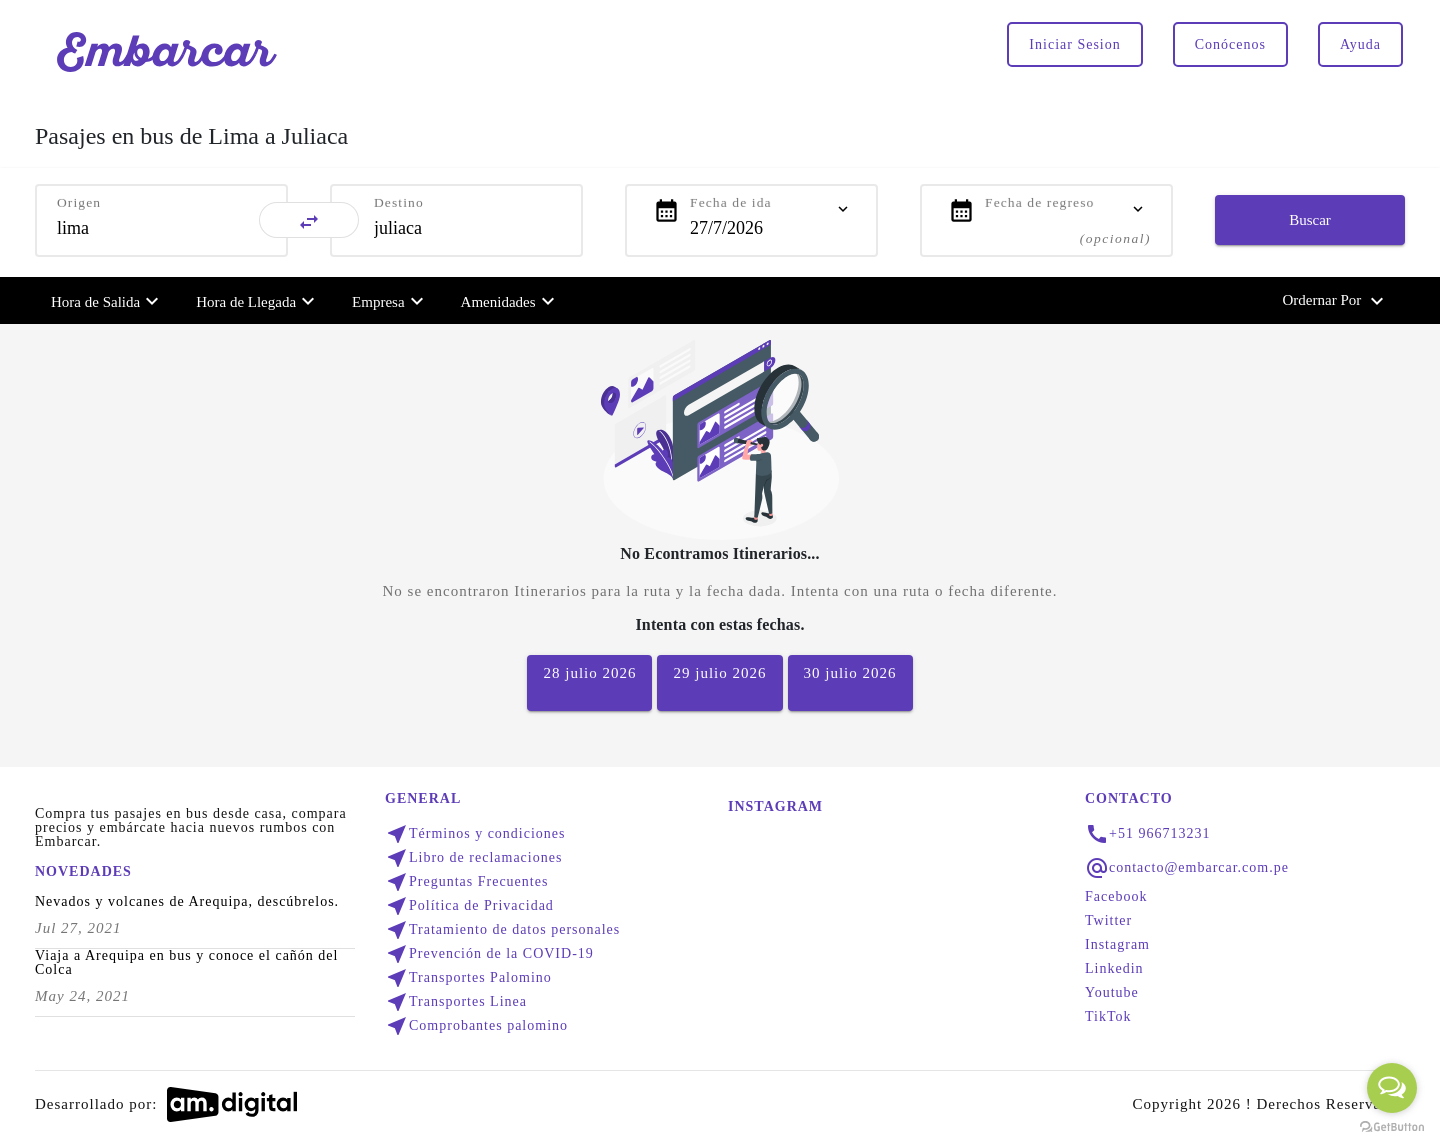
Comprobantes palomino (476, 1026)
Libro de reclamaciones (473, 858)
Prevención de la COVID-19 (489, 954)
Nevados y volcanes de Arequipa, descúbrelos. (187, 902)
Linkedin (1114, 969)
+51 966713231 (1159, 834)
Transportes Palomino (468, 978)
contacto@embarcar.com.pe (1199, 868)
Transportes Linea (456, 1002)
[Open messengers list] (1392, 1088)
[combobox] (161, 228)
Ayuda (1360, 44)
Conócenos (1230, 44)
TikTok (1108, 1017)
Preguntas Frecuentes (466, 882)
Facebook (1116, 897)
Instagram (1117, 945)
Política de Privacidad (469, 906)
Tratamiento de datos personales (502, 930)
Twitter (1108, 921)
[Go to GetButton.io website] (1392, 1126)
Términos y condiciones (475, 834)
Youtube (1112, 993)
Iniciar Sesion (1074, 44)
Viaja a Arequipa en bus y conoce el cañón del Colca (186, 963)
